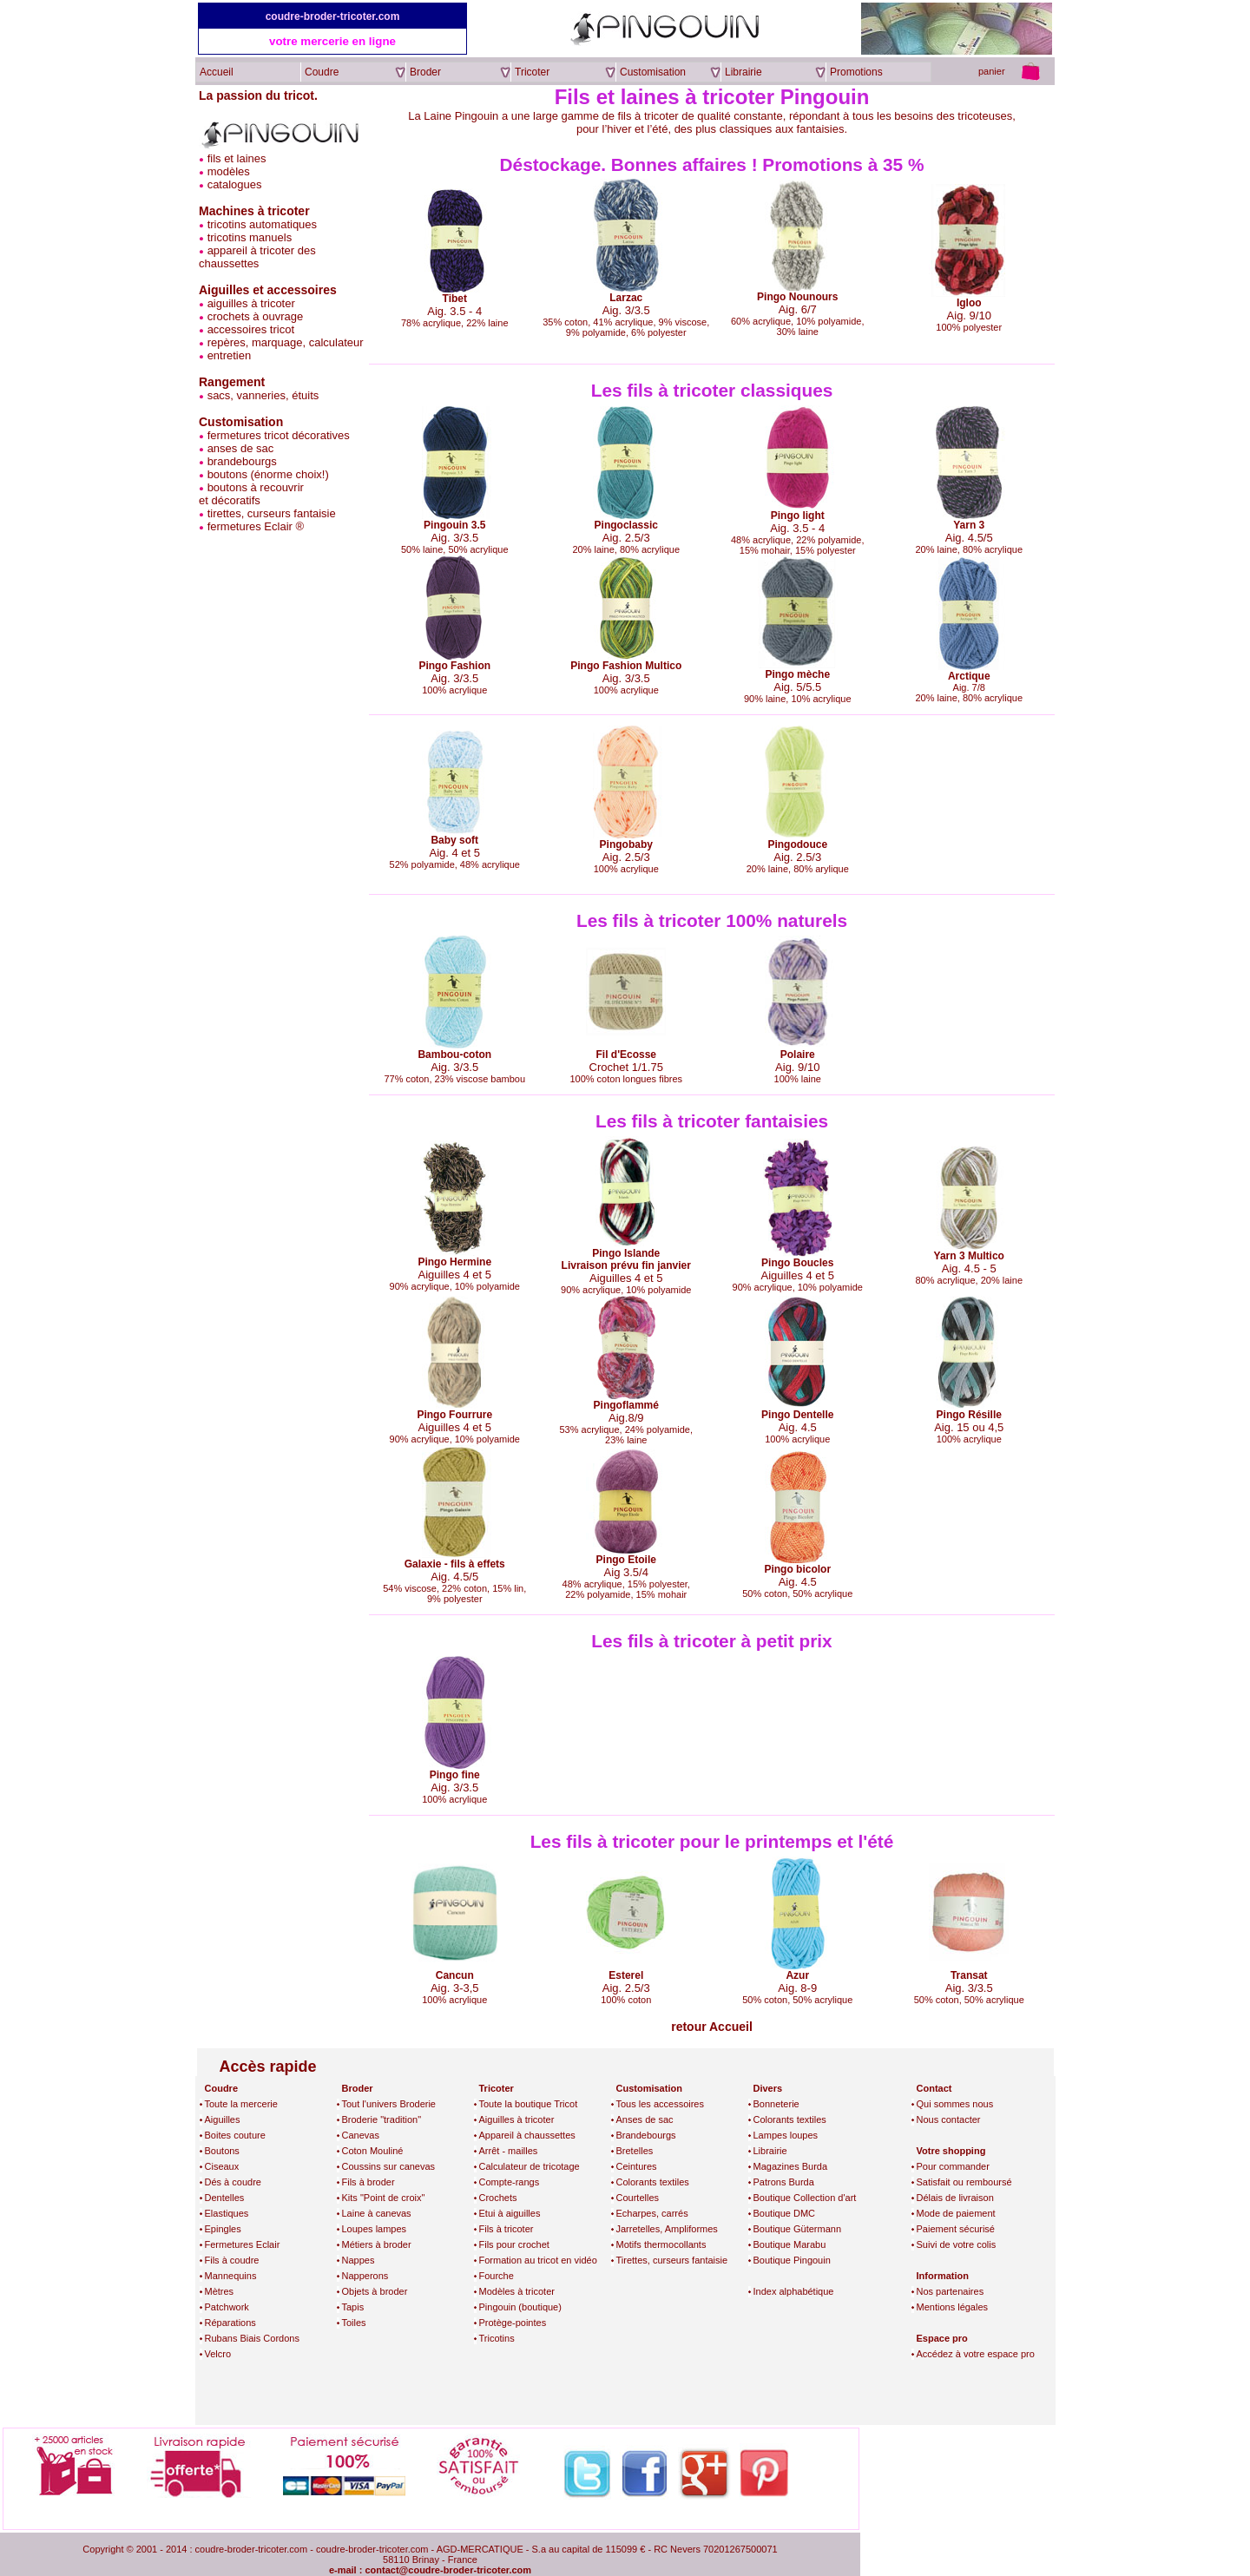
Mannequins (231, 2275)
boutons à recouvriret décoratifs (251, 494)
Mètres (219, 2291)
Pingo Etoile (626, 1560)
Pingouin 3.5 (454, 525)
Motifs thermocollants (661, 2244)
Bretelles (635, 2151)
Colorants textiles (652, 2182)
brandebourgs (242, 461)
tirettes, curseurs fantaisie (271, 513)
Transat (969, 1975)
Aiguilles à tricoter (517, 2119)
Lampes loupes (786, 2135)
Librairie (770, 2151)
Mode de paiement (956, 2213)
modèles (228, 171)
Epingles (223, 2229)
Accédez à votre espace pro (976, 2354)
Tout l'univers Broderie (389, 2104)
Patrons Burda (783, 2182)
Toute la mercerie (241, 2104)
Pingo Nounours (797, 297)
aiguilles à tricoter (251, 303)
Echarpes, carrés (652, 2213)
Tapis (353, 2307)
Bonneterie (776, 2104)
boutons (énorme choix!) (268, 474)
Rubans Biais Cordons (252, 2338)
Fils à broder (368, 2182)
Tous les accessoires (660, 2104)
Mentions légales (953, 2307)
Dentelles (225, 2197)
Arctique (969, 676)
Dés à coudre (233, 2182)
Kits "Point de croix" (383, 2197)
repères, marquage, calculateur (285, 342)
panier (991, 71)
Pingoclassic (626, 525)
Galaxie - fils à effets (455, 1564)
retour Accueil (712, 2027)
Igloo (969, 303)
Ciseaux (222, 2166)
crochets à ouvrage (255, 316)
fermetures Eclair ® (255, 526)
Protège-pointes (513, 2322)
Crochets (498, 2197)
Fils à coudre (232, 2260)
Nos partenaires (950, 2291)
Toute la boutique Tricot (528, 2104)
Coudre (222, 2088)
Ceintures (636, 2166)
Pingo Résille (969, 1415)
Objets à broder (375, 2291)
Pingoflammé (626, 1405)
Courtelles (638, 2197)
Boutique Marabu (789, 2244)
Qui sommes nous (955, 2104)
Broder (357, 2088)
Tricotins (497, 2338)
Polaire (797, 1054)
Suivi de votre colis (957, 2244)
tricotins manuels (250, 237)
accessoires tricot (250, 329)
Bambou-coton (454, 1054)
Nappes (358, 2260)
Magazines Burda (790, 2166)
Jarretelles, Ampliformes (667, 2229)
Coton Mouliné (373, 2151)
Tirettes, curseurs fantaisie (672, 2260)
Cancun (455, 1975)
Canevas (360, 2135)
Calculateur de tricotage (529, 2166)
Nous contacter (949, 2119)
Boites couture (235, 2135)
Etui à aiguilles (510, 2213)
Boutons (222, 2151)
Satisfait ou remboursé (964, 2182)
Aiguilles (222, 2119)
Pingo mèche (797, 674)
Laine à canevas (376, 2213)
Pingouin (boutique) (520, 2307)
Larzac (625, 298)
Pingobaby (626, 844)
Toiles (354, 2322)
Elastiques (227, 2213)
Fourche (496, 2275)
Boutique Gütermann (797, 2229)
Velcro (218, 2354)
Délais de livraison (955, 2197)
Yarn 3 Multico (969, 1256)
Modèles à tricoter (517, 2291)
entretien (229, 355)
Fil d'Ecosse (625, 1054)
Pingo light (798, 515)
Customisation (649, 2088)
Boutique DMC (784, 2213)
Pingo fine (455, 1775)
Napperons (365, 2275)
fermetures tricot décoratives (278, 435)
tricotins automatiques (262, 224)
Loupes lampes (374, 2229)
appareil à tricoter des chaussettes (257, 257)
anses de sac (240, 448)
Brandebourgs (646, 2135)
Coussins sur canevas (389, 2166)
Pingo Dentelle (797, 1415)
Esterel (626, 1975)
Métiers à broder (376, 2244)
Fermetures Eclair (242, 2244)
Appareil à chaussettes (527, 2135)
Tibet (455, 298)
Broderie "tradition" (382, 2119)
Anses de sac (645, 2119)
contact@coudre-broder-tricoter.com (448, 2570)
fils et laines (236, 158)
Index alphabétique (793, 2291)
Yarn (964, 525)
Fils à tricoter (506, 2229)
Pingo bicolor (797, 1569)
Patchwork (227, 2307)
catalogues (234, 184)
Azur (797, 1975)
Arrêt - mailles (508, 2151)
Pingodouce (797, 844)
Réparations (230, 2322)
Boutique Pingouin (792, 2260)
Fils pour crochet (514, 2244)
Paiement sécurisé (956, 2229)
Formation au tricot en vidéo (538, 2260)
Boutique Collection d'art (805, 2197)
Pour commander (953, 2166)
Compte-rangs (509, 2182)
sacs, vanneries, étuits (263, 395)
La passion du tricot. (258, 95)
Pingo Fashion (454, 666)
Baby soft (454, 840)
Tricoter (496, 2088)
